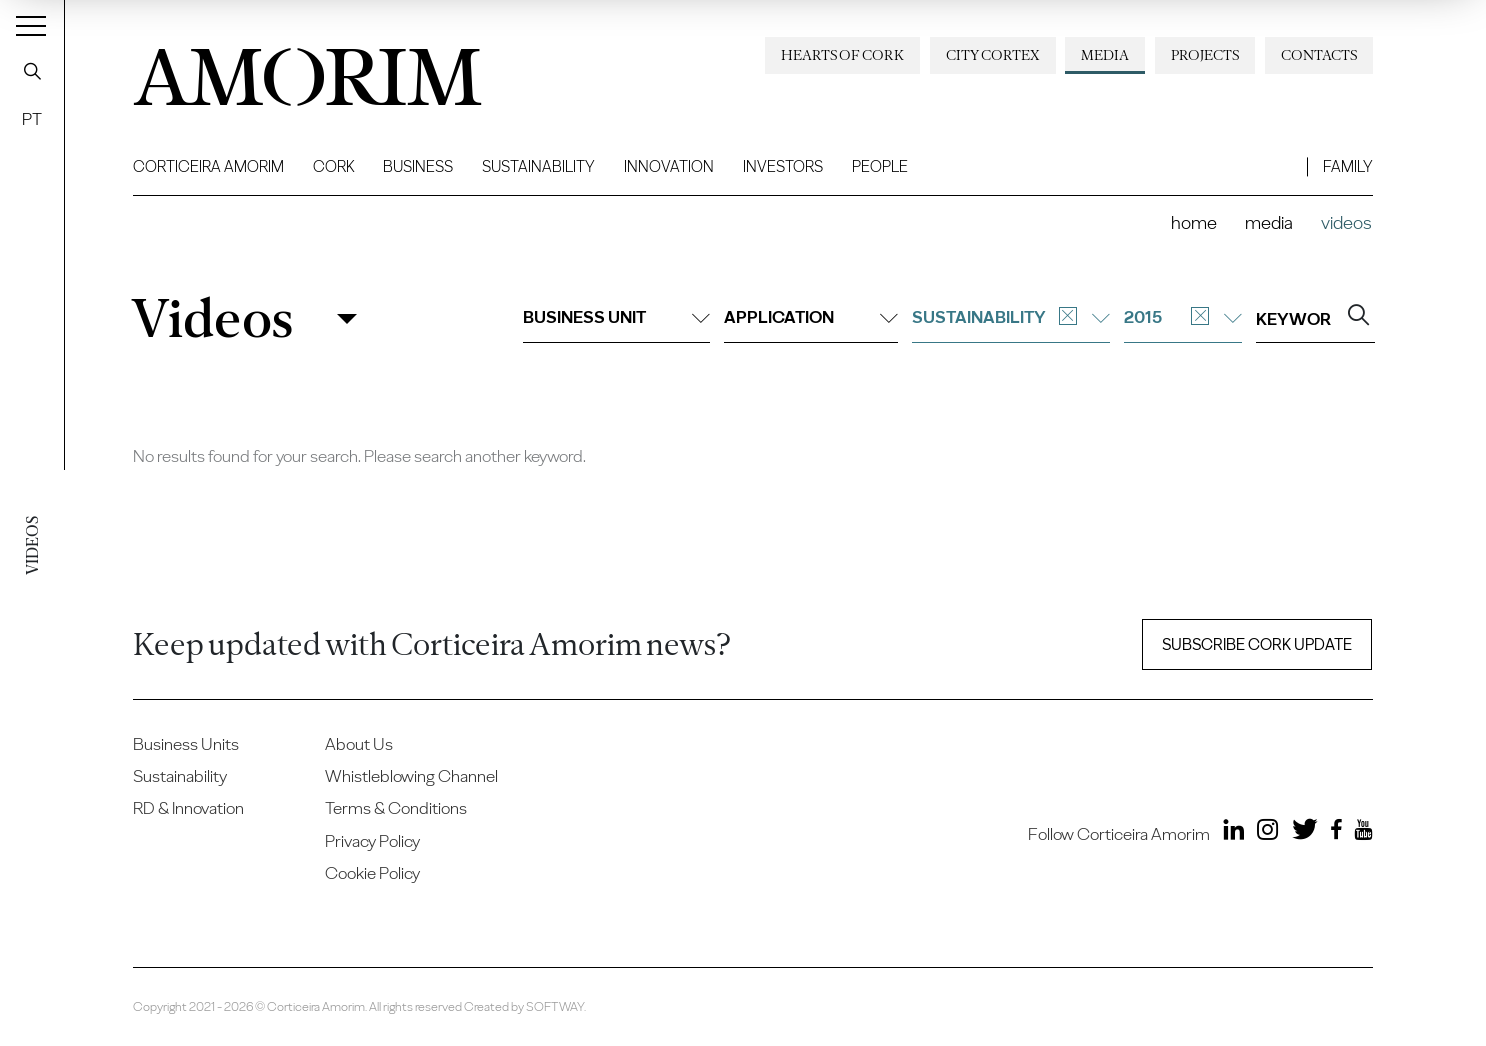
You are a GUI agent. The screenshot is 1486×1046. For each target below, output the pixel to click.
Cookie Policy (372, 873)
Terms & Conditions (396, 808)
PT (32, 119)
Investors (783, 166)
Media (1105, 55)
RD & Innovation (188, 808)
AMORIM (293, 70)
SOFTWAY (555, 1006)
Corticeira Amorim (208, 166)
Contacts (1319, 55)
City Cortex (993, 55)
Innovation (669, 166)
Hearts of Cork (842, 55)
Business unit (616, 317)
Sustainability (538, 166)
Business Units (186, 744)
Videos (212, 319)
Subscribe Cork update (1257, 644)
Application (811, 317)
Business (418, 166)
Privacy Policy (372, 841)
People (880, 166)
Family (1348, 166)
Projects (1205, 55)
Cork (334, 166)
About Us (359, 744)
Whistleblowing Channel (411, 776)
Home (1194, 222)
